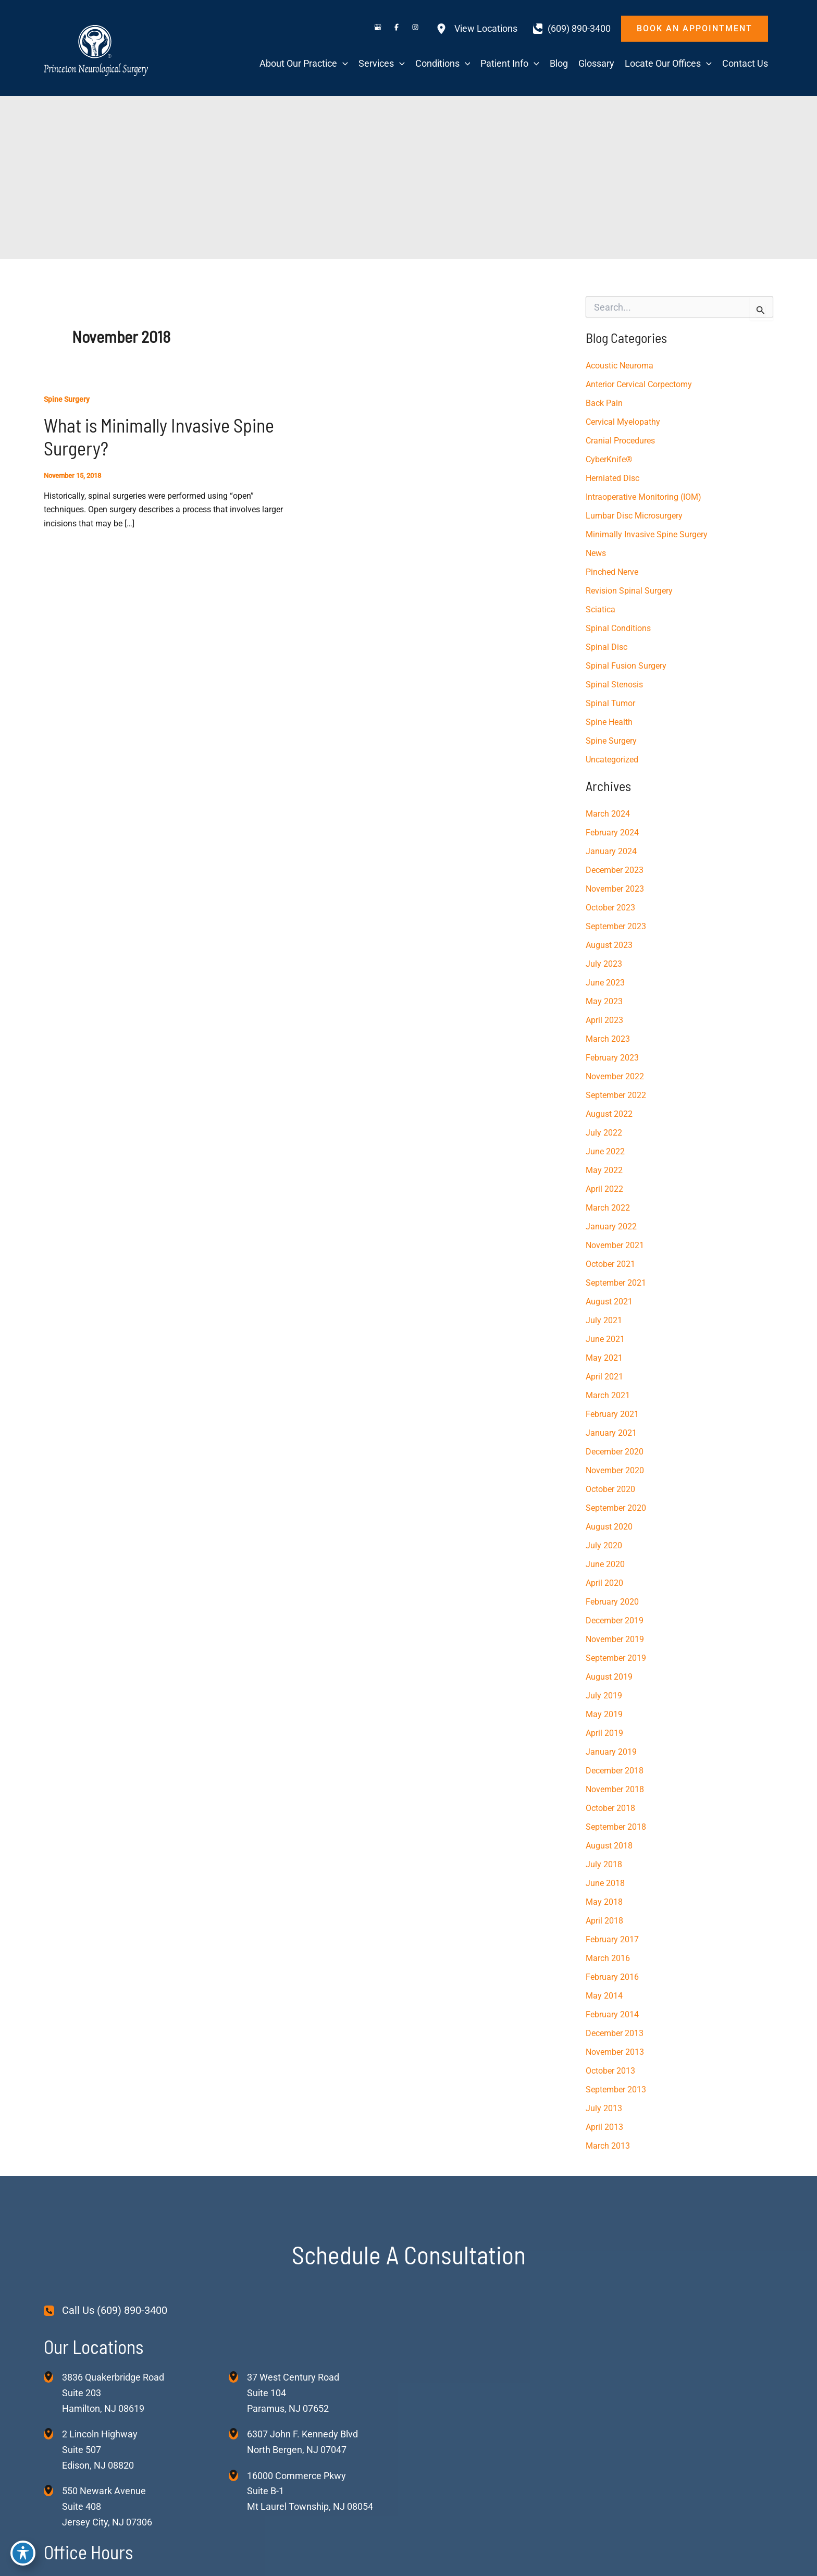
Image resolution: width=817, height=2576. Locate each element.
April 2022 (604, 1189)
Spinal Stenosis (614, 684)
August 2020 (609, 1527)
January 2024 (611, 851)
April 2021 (604, 1377)
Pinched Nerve (612, 572)
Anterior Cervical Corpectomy (639, 384)
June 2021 (605, 1339)
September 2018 (616, 1827)
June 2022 (605, 1151)
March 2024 (608, 814)
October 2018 (610, 1808)
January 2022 (611, 1226)
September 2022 (616, 1095)
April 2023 (604, 1020)
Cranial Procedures (620, 441)
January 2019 (611, 1752)
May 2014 (604, 1996)
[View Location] (53, 2377)
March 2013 (608, 2146)
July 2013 (604, 2108)
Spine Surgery (67, 399)
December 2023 (614, 870)
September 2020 (616, 1508)
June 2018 (605, 1883)
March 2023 (608, 1039)
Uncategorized (612, 760)
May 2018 (604, 1902)
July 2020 (604, 1545)
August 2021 (609, 1302)
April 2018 (604, 1921)
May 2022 (604, 1170)
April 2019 (604, 1733)
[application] (342, 63)
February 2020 (612, 1602)
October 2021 (610, 1264)
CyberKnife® (609, 459)
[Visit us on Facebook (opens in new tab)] (396, 28)
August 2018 (609, 1846)
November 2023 (615, 889)
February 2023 (612, 1058)
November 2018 (615, 1789)
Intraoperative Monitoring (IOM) (643, 497)
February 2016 (612, 1977)
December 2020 (614, 1452)
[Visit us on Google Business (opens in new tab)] (377, 28)
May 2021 (604, 1358)
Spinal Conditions (618, 628)
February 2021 (612, 1414)
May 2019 (604, 1714)
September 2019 (616, 1658)
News (596, 553)
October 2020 (610, 1489)
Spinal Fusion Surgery (626, 666)
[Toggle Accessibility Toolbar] (22, 2553)
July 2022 (604, 1133)
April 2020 (604, 1583)
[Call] (572, 28)
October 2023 (610, 908)
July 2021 (604, 1320)
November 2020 (615, 1470)
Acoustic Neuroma (619, 366)
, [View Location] (100, 2450)
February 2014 (612, 2014)
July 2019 (604, 1695)
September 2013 (616, 2089)
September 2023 (616, 926)
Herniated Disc (612, 478)
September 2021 (616, 1283)
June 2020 (605, 1564)
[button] (694, 29)
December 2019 (614, 1620)
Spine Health (609, 722)
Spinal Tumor (610, 703)
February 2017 (612, 1939)
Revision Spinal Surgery (629, 591)
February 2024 (612, 832)
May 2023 (604, 1001)
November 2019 (615, 1639)
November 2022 (615, 1076)
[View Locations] (476, 28)
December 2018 (614, 1771)
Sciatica (600, 609)
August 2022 (609, 1114)
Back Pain (604, 403)
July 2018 (604, 1864)
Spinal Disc (606, 647)
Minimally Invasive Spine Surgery (647, 534)
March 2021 (608, 1395)
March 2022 (608, 1208)
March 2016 (608, 1958)
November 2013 (615, 2052)
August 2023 (609, 945)
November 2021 (615, 1245)
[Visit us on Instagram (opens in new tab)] (415, 28)
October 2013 (610, 2071)
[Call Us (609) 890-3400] (105, 2311)
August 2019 (609, 1677)
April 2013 (604, 2127)
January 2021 (611, 1433)
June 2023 (605, 983)
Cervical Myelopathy (623, 422)
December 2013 (614, 2033)
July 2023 (604, 964)
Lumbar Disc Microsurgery (634, 516)
